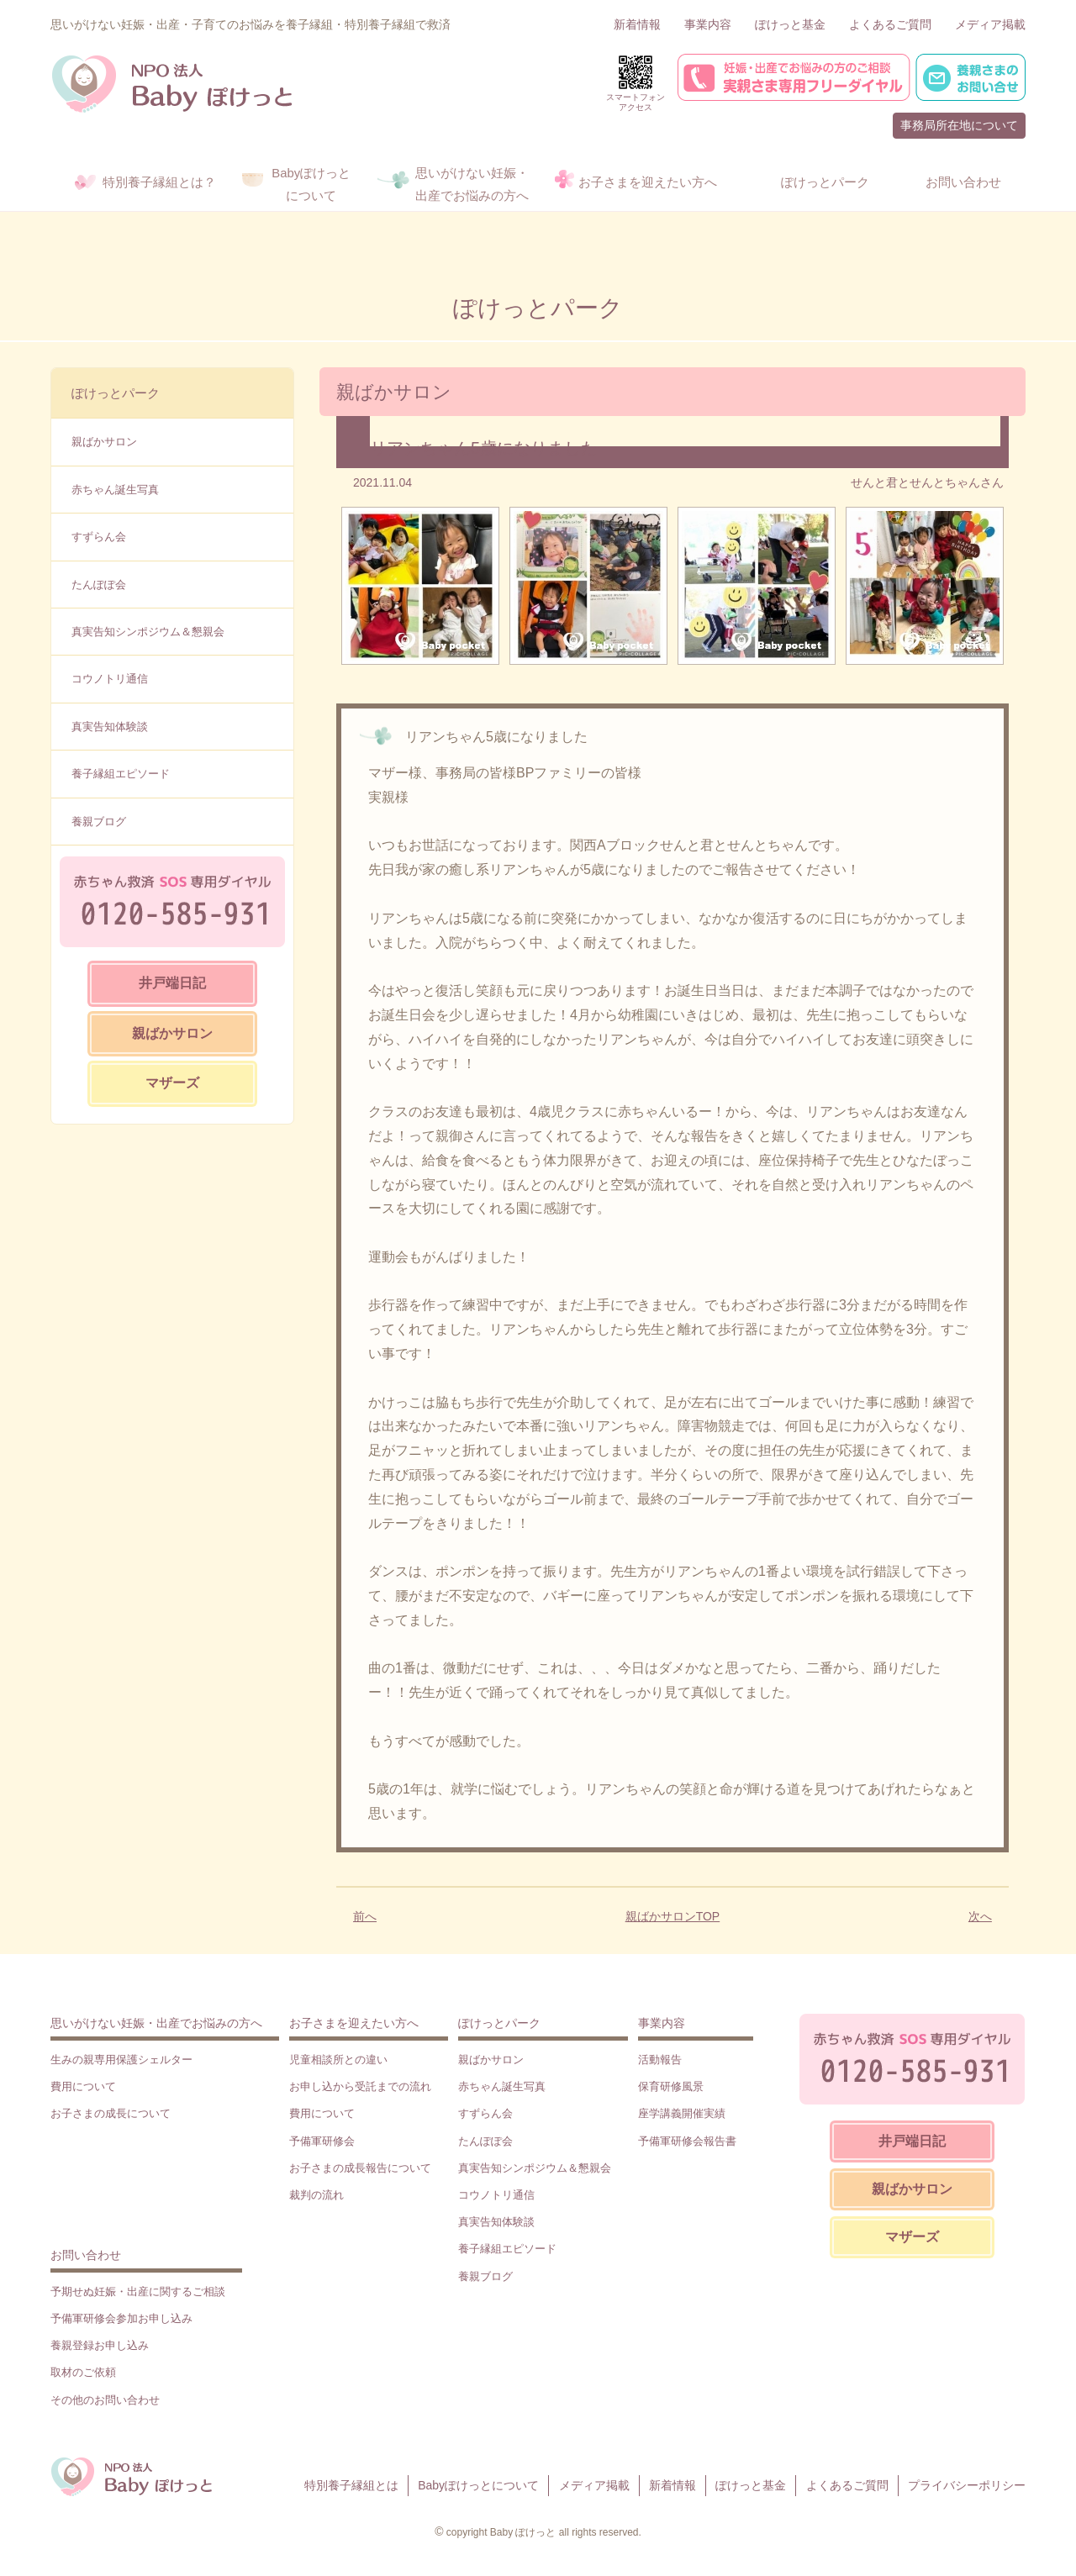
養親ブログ (98, 821)
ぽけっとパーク (115, 393)
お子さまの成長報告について (360, 2168)
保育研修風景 (671, 2086)
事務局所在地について (959, 125)
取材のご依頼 (83, 2372)
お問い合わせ (85, 2255)
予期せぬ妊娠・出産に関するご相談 (137, 2291)
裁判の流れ (316, 2195)
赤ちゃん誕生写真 (115, 489)
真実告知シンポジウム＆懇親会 (147, 631)
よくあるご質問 (890, 24)
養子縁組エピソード (120, 773)
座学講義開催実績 (681, 2113)
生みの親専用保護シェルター (121, 2059)
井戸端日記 (172, 983)
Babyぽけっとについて (478, 2485)
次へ (980, 1916)
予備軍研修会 (322, 2141)
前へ (365, 1916)
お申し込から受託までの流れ (360, 2086)
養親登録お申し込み (99, 2345)
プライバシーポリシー (967, 2485)
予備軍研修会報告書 (687, 2141)
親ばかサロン (104, 441)
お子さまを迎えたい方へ (354, 2023)
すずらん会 (98, 536)
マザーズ (172, 1083)
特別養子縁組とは (351, 2485)
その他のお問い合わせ (105, 2400)
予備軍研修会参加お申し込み (121, 2318)
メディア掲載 (990, 24)
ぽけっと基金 (790, 24)
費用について (83, 2086)
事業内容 (707, 24)
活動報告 (660, 2059)
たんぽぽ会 (98, 584)
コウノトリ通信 (109, 678)
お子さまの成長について (110, 2113)
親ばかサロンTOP (672, 1916)
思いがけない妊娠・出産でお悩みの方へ (156, 2023)
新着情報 (637, 24)
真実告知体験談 (109, 726)
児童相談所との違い (338, 2059)
